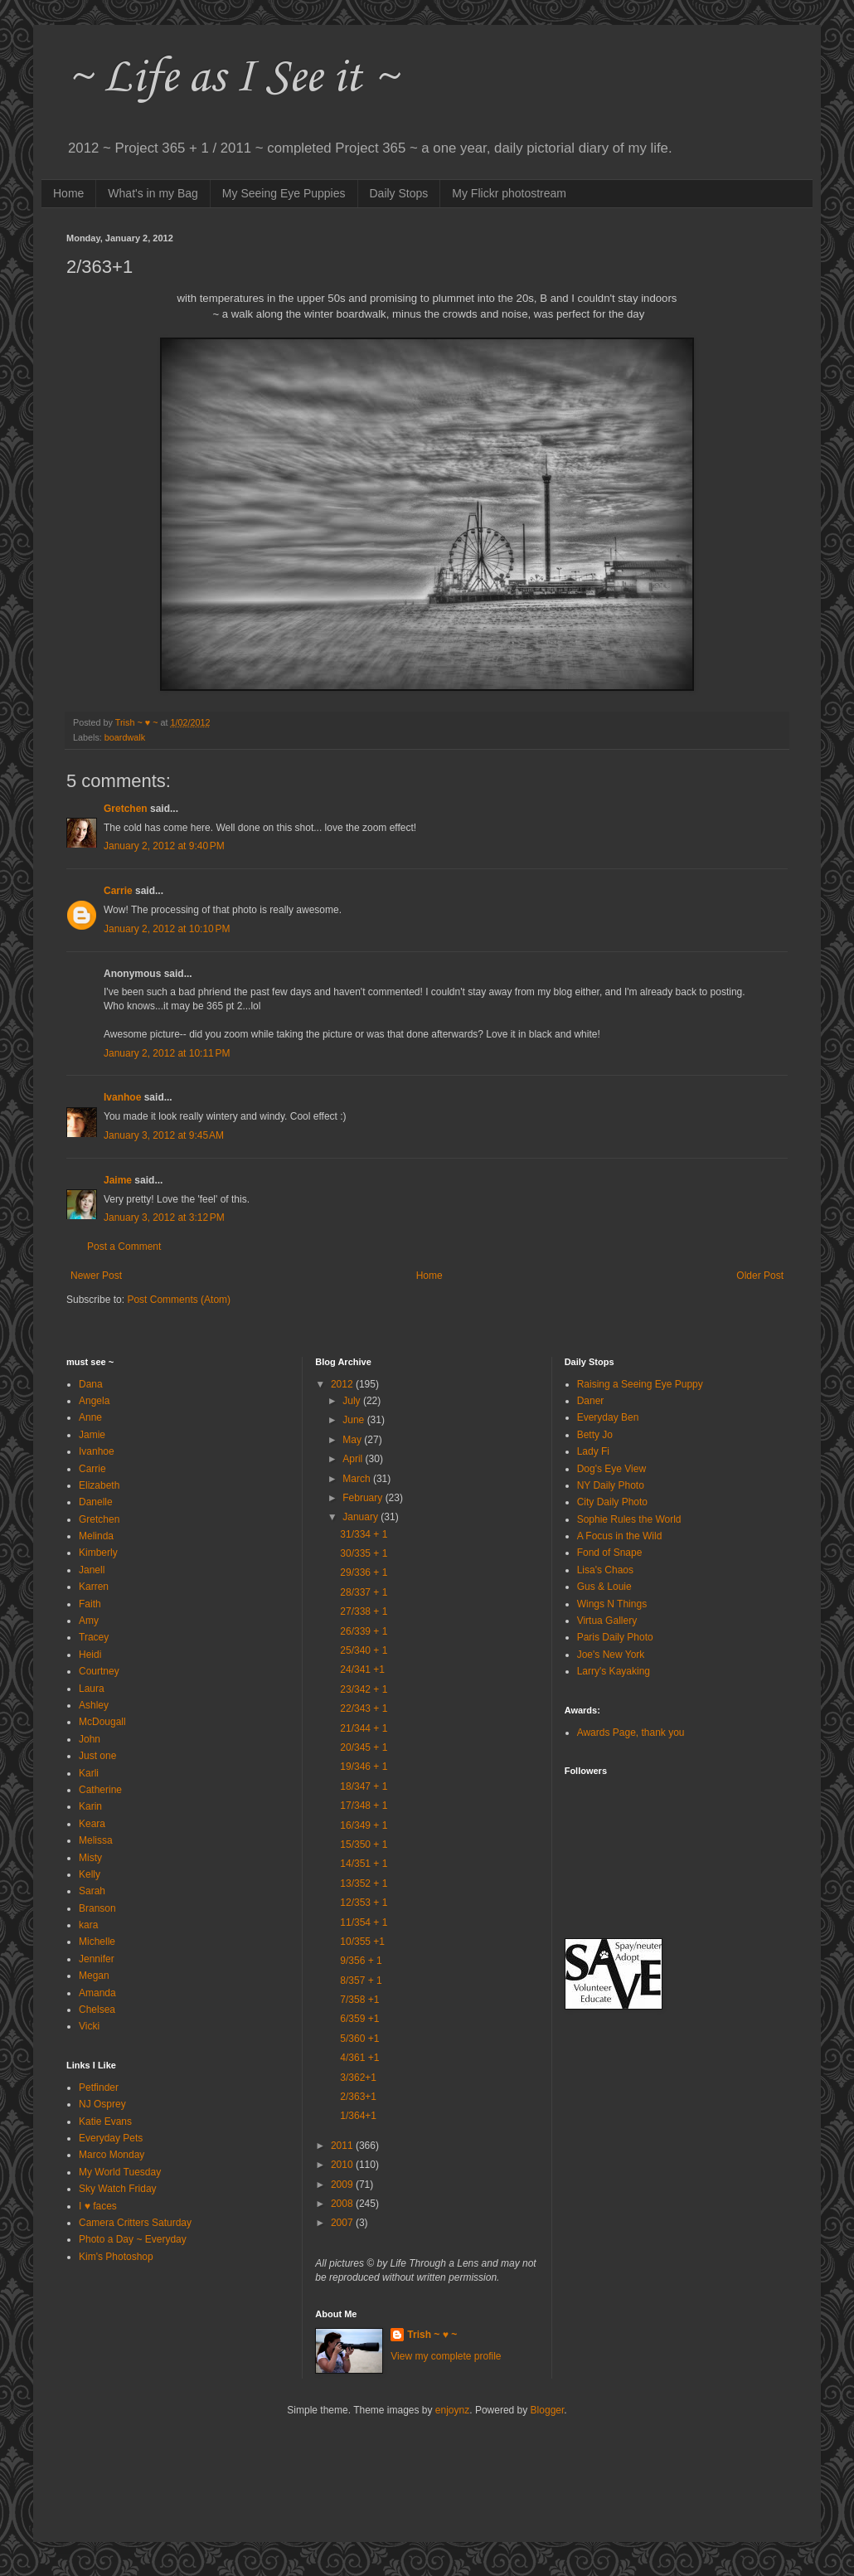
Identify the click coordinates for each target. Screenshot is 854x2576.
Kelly (89, 1874)
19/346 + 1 (363, 1766)
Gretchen (126, 808)
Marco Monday (111, 2154)
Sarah (92, 1891)
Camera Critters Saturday (135, 2222)
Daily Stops (399, 193)
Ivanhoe (122, 1097)
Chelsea (97, 2009)
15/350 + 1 (363, 1844)
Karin (90, 1806)
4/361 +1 (359, 2057)
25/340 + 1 (363, 1650)
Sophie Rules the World (629, 1519)
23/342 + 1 (363, 1689)
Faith (90, 1604)
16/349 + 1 (363, 1825)
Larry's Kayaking (613, 1671)
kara (88, 1925)
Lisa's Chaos (605, 1570)
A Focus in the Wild (619, 1536)
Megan (94, 1975)
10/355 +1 (362, 1941)
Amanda (97, 1993)
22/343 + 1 (363, 1708)
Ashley (94, 1705)
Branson (97, 1908)
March (357, 1479)
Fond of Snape (610, 1552)
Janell (91, 1570)
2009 (343, 2184)
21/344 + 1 (363, 1728)
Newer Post (96, 1275)
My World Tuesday (120, 2172)
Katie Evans (105, 2121)
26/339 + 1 (363, 1631)
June (354, 1420)
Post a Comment (124, 1246)
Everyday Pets (111, 2138)
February (363, 1498)
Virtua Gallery (607, 1620)
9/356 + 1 (360, 1960)
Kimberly (98, 1552)
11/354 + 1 (363, 1922)
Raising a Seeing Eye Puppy (640, 1384)
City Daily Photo (612, 1502)
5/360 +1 (359, 2038)
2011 (343, 2145)
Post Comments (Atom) (178, 1299)
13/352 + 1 (363, 1883)
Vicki (89, 2026)
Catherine (100, 1790)
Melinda (96, 1536)
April (353, 1459)
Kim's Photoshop (116, 2257)
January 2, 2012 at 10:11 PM (167, 1053)
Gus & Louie (604, 1586)
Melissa (96, 1840)
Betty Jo (595, 1435)
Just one (97, 1756)
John (89, 1739)
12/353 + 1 (363, 1902)
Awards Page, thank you (631, 1732)
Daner (590, 1401)
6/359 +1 (359, 2018)
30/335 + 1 (363, 1553)
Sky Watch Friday (118, 2188)
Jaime (118, 1180)
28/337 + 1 (363, 1592)
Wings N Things (612, 1604)
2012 (343, 1384)
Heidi (90, 1654)
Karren (94, 1586)
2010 (343, 2164)
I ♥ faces (98, 2206)
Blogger (548, 2410)
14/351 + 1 (363, 1863)
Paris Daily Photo (615, 1637)
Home (68, 193)
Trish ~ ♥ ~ (432, 2334)
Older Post (760, 1275)
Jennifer (96, 1959)
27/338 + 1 (363, 1611)
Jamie (92, 1435)
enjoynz (452, 2410)
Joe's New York (611, 1654)
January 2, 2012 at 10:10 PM (167, 929)
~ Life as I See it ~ (232, 78)
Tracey (94, 1637)
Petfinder (99, 2087)
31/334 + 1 (363, 1534)
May (353, 1440)
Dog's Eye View (611, 1469)
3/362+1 (358, 2077)
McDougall (102, 1722)
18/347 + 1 (363, 1786)
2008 (343, 2203)
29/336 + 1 (363, 1572)
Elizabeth (99, 1485)
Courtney (99, 1671)
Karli (89, 1773)
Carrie (118, 891)
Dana (91, 1384)
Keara (92, 1824)
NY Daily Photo (610, 1485)
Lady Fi (593, 1451)
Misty (90, 1858)
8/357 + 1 (360, 1980)
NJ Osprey (102, 2104)
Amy (89, 1620)
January (361, 1517)
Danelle (96, 1502)
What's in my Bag (153, 193)
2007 (343, 2222)
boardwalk (124, 737)
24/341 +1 (362, 1669)
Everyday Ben (608, 1417)
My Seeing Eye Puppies (284, 193)
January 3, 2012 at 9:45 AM (164, 1135)
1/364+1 (358, 2116)
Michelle (97, 1941)
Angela (94, 1401)
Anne (90, 1417)
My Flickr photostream (509, 193)
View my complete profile (446, 2356)
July (352, 1401)
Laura (91, 1688)
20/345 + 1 (363, 1747)
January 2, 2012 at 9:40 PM (164, 846)
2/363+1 (358, 2096)
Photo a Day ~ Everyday (133, 2239)
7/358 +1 (359, 1999)
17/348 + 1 (363, 1805)
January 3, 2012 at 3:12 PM (164, 1217)
